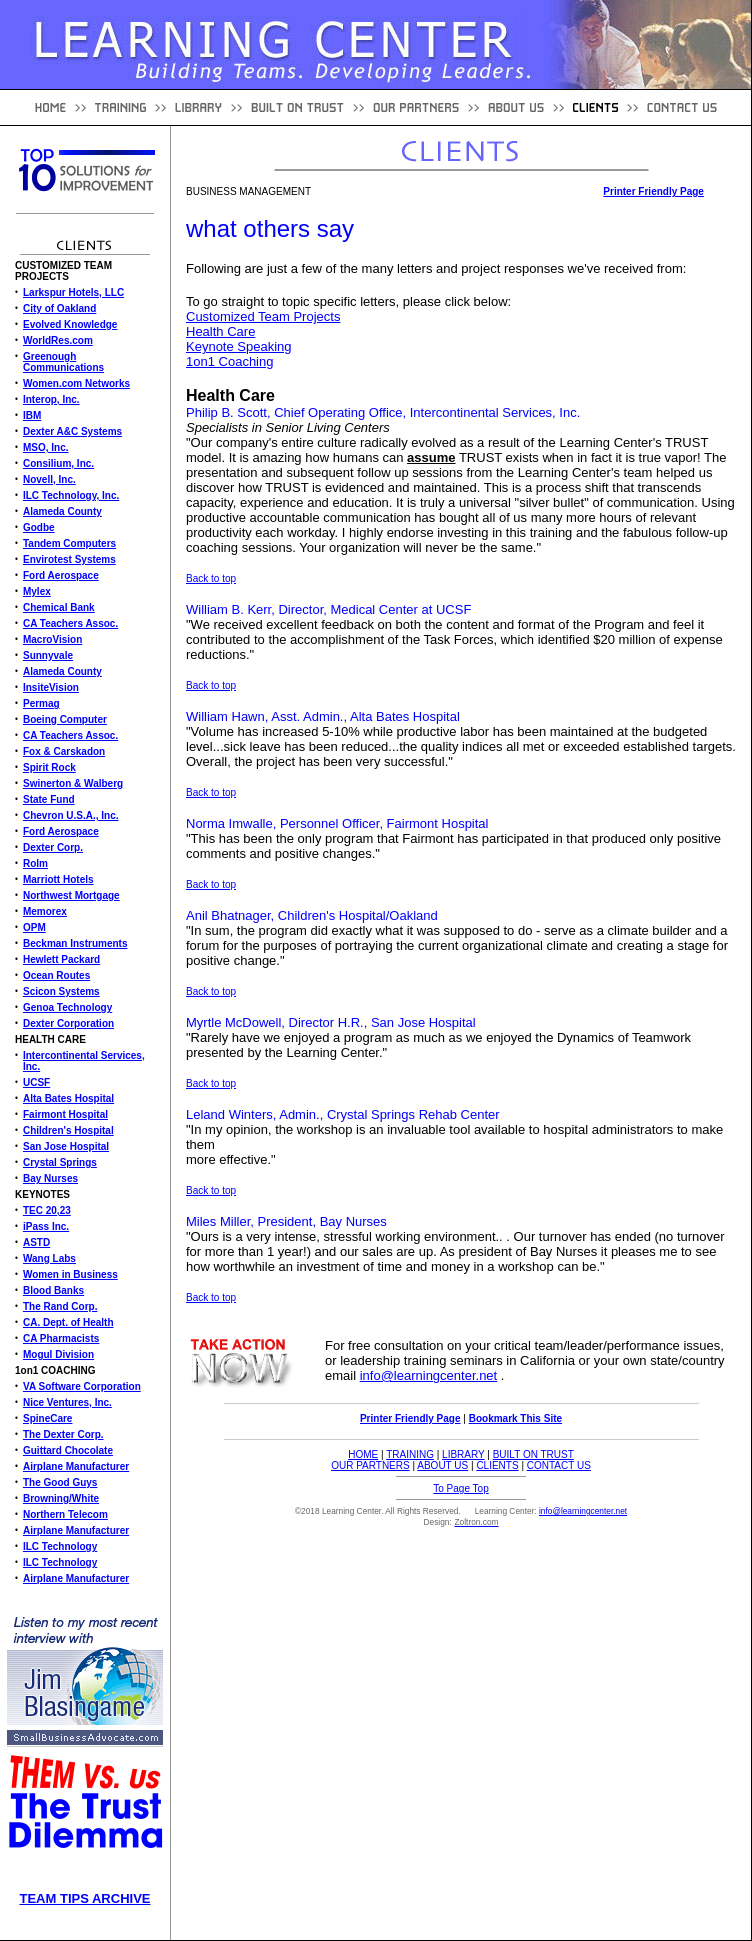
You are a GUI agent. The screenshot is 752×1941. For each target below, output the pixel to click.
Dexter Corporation (68, 1023)
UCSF (36, 1082)
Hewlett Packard (61, 959)
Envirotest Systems (69, 559)
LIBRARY (463, 1454)
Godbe (39, 527)
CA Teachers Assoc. (70, 623)
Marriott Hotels (58, 879)
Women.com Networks (76, 383)
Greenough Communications (63, 362)
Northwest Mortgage (71, 895)
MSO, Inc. (46, 447)
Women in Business (70, 1274)
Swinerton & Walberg (73, 783)
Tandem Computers (69, 543)
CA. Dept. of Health (68, 1322)
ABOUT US (442, 1465)
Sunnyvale (48, 655)
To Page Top (460, 1488)
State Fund (49, 799)
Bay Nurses (50, 1178)
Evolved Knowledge (70, 324)
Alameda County (62, 511)
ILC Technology (60, 1546)
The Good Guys (60, 1482)
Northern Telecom (65, 1514)
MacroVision (52, 639)
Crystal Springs (60, 1162)
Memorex (45, 911)
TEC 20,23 (47, 1210)
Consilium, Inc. (58, 463)
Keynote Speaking (239, 346)
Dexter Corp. (53, 847)
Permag (41, 703)
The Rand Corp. (60, 1306)
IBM (32, 415)
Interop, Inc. (51, 399)
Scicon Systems (61, 991)
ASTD (36, 1242)
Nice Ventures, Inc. (67, 1402)
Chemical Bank (59, 607)
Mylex (37, 591)
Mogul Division (58, 1354)
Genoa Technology (67, 1007)
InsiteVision (51, 687)
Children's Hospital (68, 1130)
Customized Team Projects (263, 316)
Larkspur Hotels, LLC (73, 292)
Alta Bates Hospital (68, 1098)
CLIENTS (497, 1465)
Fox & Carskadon (64, 751)
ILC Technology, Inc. (71, 495)
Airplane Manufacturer (76, 1466)
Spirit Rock (49, 767)
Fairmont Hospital (65, 1114)
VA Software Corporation (82, 1386)
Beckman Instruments (75, 943)
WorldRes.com (58, 340)
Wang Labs (49, 1258)
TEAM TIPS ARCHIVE (85, 1898)
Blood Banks (53, 1290)
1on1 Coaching (229, 361)
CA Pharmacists (61, 1338)
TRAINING (410, 1454)
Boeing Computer (65, 719)
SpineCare (47, 1418)
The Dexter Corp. (63, 1434)
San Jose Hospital (66, 1146)
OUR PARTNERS (370, 1465)
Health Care (220, 331)
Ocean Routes (56, 975)
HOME (363, 1454)
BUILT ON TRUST (533, 1454)
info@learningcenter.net (429, 1375)
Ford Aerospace (61, 575)
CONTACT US (559, 1465)
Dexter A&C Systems (72, 431)
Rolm (35, 863)
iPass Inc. (46, 1226)
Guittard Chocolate (68, 1450)
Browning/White (61, 1498)
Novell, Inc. (49, 479)
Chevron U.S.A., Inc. (71, 815)
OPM (34, 927)
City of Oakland (59, 308)
